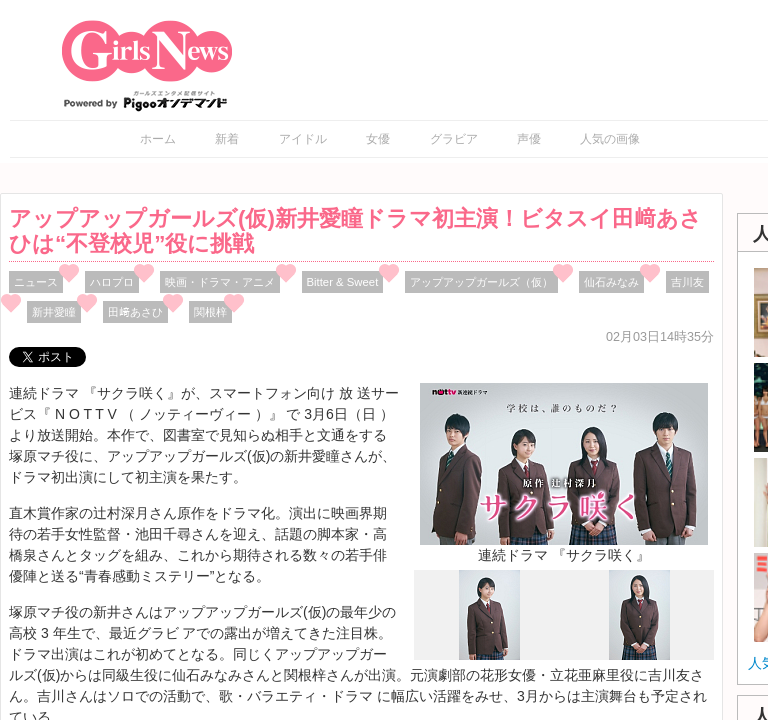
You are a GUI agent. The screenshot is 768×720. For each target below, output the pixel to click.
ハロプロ (112, 282)
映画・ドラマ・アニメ (220, 282)
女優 (378, 139)
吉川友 (687, 282)
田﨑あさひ (135, 312)
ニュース (36, 282)
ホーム (158, 139)
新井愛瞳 (54, 312)
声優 (529, 139)
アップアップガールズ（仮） (481, 282)
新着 (227, 139)
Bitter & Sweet (343, 282)
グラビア (454, 139)
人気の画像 (610, 139)
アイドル (303, 139)
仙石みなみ (611, 282)
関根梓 (210, 312)
